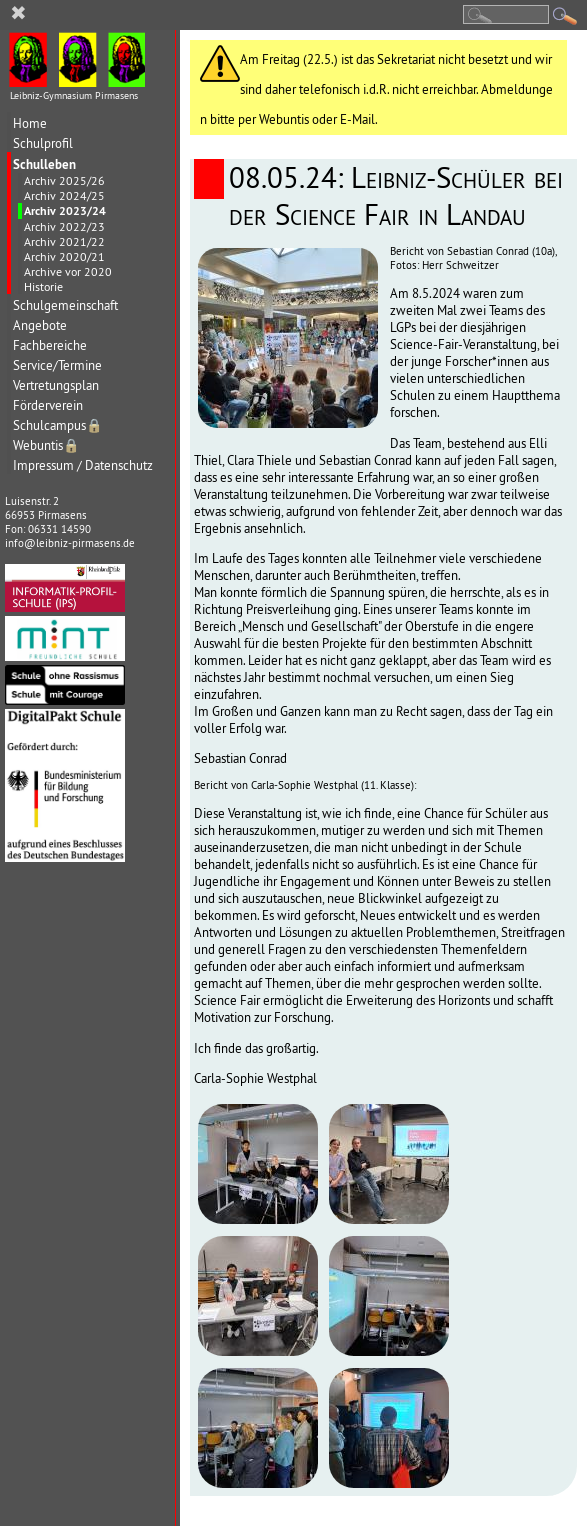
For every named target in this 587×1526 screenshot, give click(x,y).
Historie (43, 286)
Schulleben (44, 164)
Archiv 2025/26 (64, 180)
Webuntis (46, 445)
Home (30, 123)
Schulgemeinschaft (65, 305)
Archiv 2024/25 (64, 195)
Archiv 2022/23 (64, 226)
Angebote (40, 325)
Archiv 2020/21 (64, 256)
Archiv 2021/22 (64, 241)
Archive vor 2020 (68, 271)
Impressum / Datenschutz (83, 465)
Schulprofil (43, 143)
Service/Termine (57, 365)
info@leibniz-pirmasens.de (70, 543)
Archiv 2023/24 (65, 211)
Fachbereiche (50, 345)
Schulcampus (58, 425)
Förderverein (48, 405)
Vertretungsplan (56, 385)
